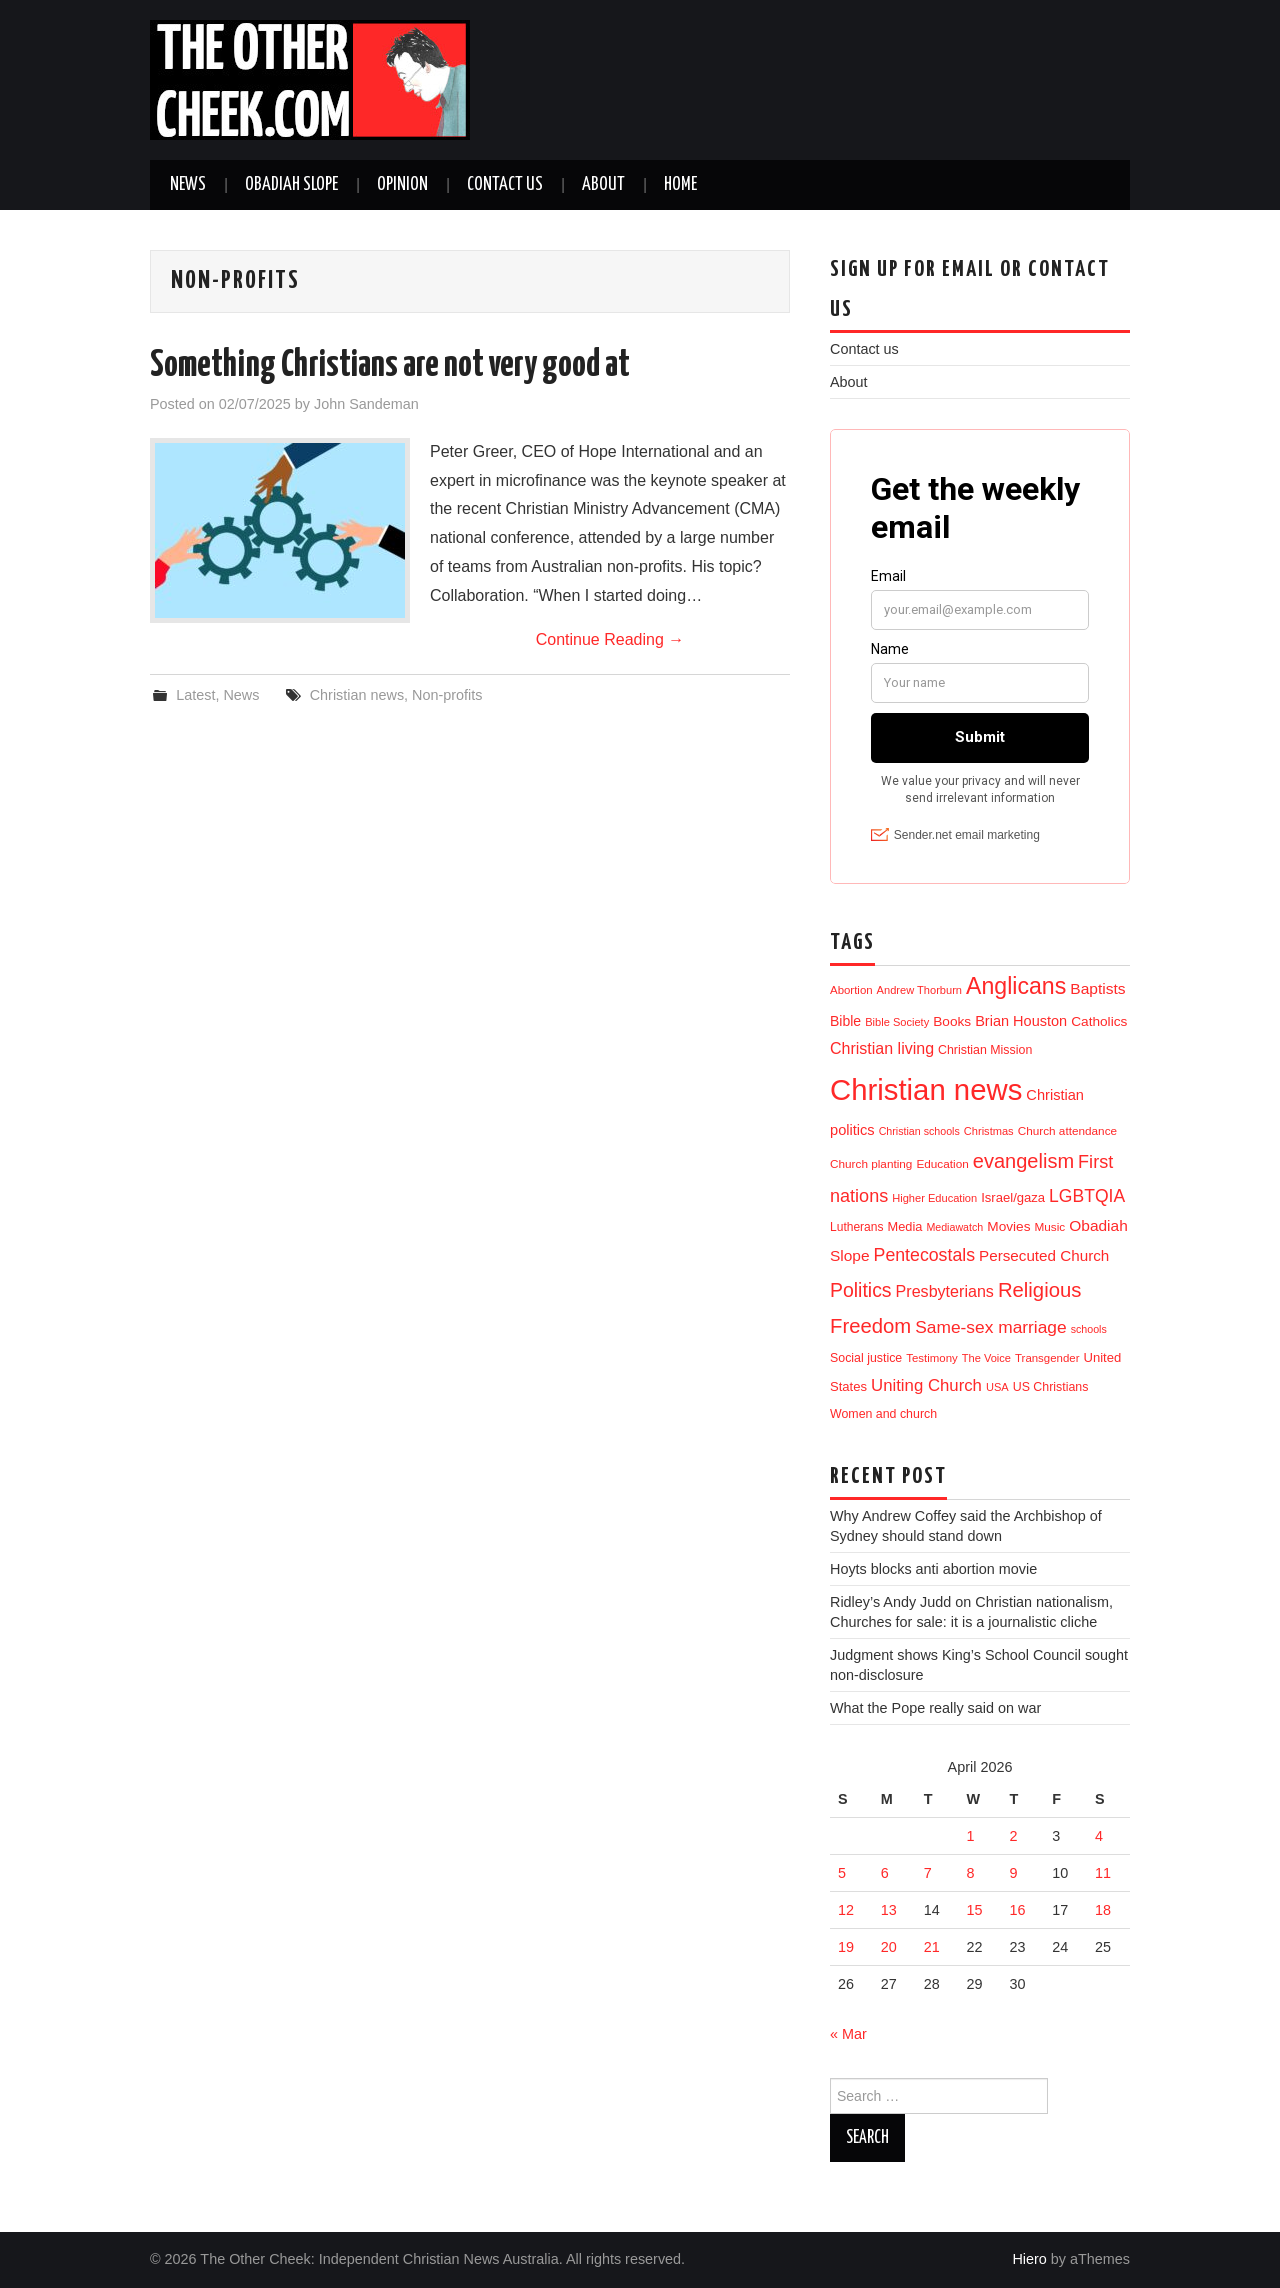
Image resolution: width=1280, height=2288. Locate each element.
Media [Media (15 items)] (905, 1226)
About (603, 185)
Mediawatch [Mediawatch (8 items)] (954, 1227)
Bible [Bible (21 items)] (845, 1021)
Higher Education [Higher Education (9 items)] (934, 1198)
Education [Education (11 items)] (942, 1163)
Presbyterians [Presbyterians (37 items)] (945, 1291)
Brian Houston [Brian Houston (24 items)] (1021, 1021)
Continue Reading (610, 639)
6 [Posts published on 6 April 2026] (885, 1873)
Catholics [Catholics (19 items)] (1099, 1021)
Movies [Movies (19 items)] (1008, 1226)
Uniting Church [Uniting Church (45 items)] (926, 1385)
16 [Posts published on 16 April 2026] (1017, 1910)
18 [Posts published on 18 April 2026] (1103, 1910)
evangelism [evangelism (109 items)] (1023, 1161)
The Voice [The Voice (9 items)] (986, 1358)
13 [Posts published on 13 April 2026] (889, 1910)
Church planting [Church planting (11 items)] (871, 1163)
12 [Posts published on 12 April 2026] (846, 1910)
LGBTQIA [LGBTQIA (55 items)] (1087, 1196)
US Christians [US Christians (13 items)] (1051, 1387)
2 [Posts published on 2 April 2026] (1013, 1836)
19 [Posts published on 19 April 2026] (846, 1947)
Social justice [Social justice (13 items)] (866, 1358)
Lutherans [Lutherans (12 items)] (857, 1227)
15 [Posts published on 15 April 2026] (975, 1910)
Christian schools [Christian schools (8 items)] (919, 1131)
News (188, 185)
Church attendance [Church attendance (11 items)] (1067, 1130)
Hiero (1029, 2259)
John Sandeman (366, 404)
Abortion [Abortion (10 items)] (851, 990)
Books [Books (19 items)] (952, 1021)
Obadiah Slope (291, 185)
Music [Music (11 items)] (1050, 1226)
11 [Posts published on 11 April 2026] (1103, 1873)
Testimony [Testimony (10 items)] (932, 1358)
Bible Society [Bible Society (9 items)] (897, 1022)
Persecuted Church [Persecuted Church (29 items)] (1044, 1255)
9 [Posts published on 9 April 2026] (1013, 1873)
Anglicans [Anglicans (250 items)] (1016, 986)
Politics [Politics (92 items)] (861, 1290)
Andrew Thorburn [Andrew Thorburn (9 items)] (919, 990)
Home (680, 185)
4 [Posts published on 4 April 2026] (1099, 1836)
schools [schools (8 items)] (1089, 1329)
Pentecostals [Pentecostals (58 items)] (924, 1255)
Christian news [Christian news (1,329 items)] (926, 1089)
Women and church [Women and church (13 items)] (883, 1414)
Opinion (402, 185)
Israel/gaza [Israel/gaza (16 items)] (1013, 1197)
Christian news (357, 695)
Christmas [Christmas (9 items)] (989, 1131)
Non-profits (447, 695)
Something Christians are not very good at (390, 366)
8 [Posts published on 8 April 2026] (971, 1873)
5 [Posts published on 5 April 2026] (842, 1873)
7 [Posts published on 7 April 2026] (928, 1873)
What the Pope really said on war (935, 1708)
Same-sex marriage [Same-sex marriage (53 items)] (990, 1327)
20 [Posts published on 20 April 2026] (889, 1947)
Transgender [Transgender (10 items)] (1047, 1358)
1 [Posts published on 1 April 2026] (971, 1836)
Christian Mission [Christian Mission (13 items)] (985, 1050)
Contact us (505, 185)
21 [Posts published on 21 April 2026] (932, 1947)
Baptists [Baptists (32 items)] (1097, 988)
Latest (195, 695)
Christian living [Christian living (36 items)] (882, 1048)
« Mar (848, 2034)
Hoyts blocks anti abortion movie (933, 1569)
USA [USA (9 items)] (997, 1387)
